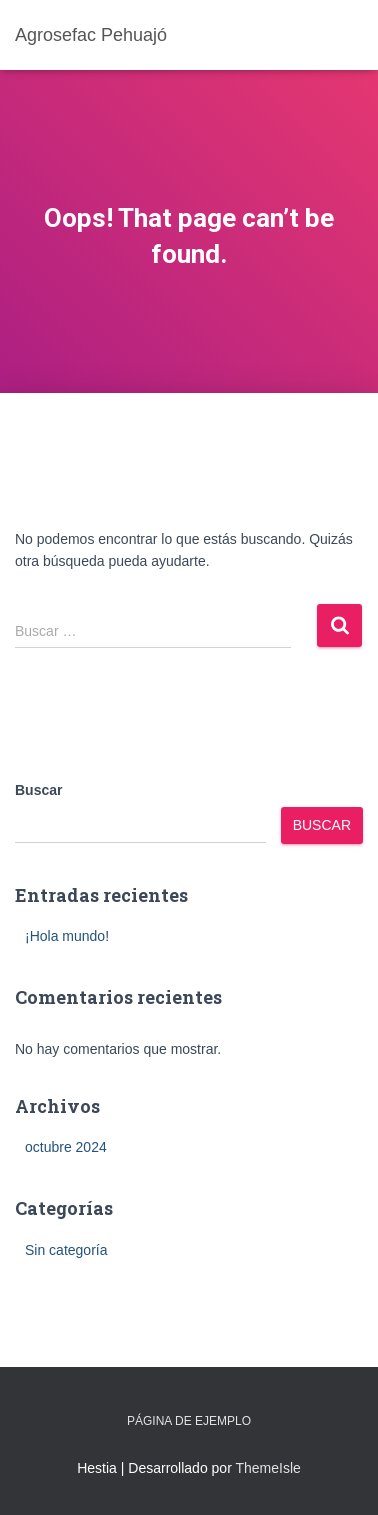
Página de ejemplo (189, 1421)
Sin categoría (66, 1250)
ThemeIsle (267, 1468)
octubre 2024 (66, 1147)
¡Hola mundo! (67, 936)
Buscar (38, 790)
